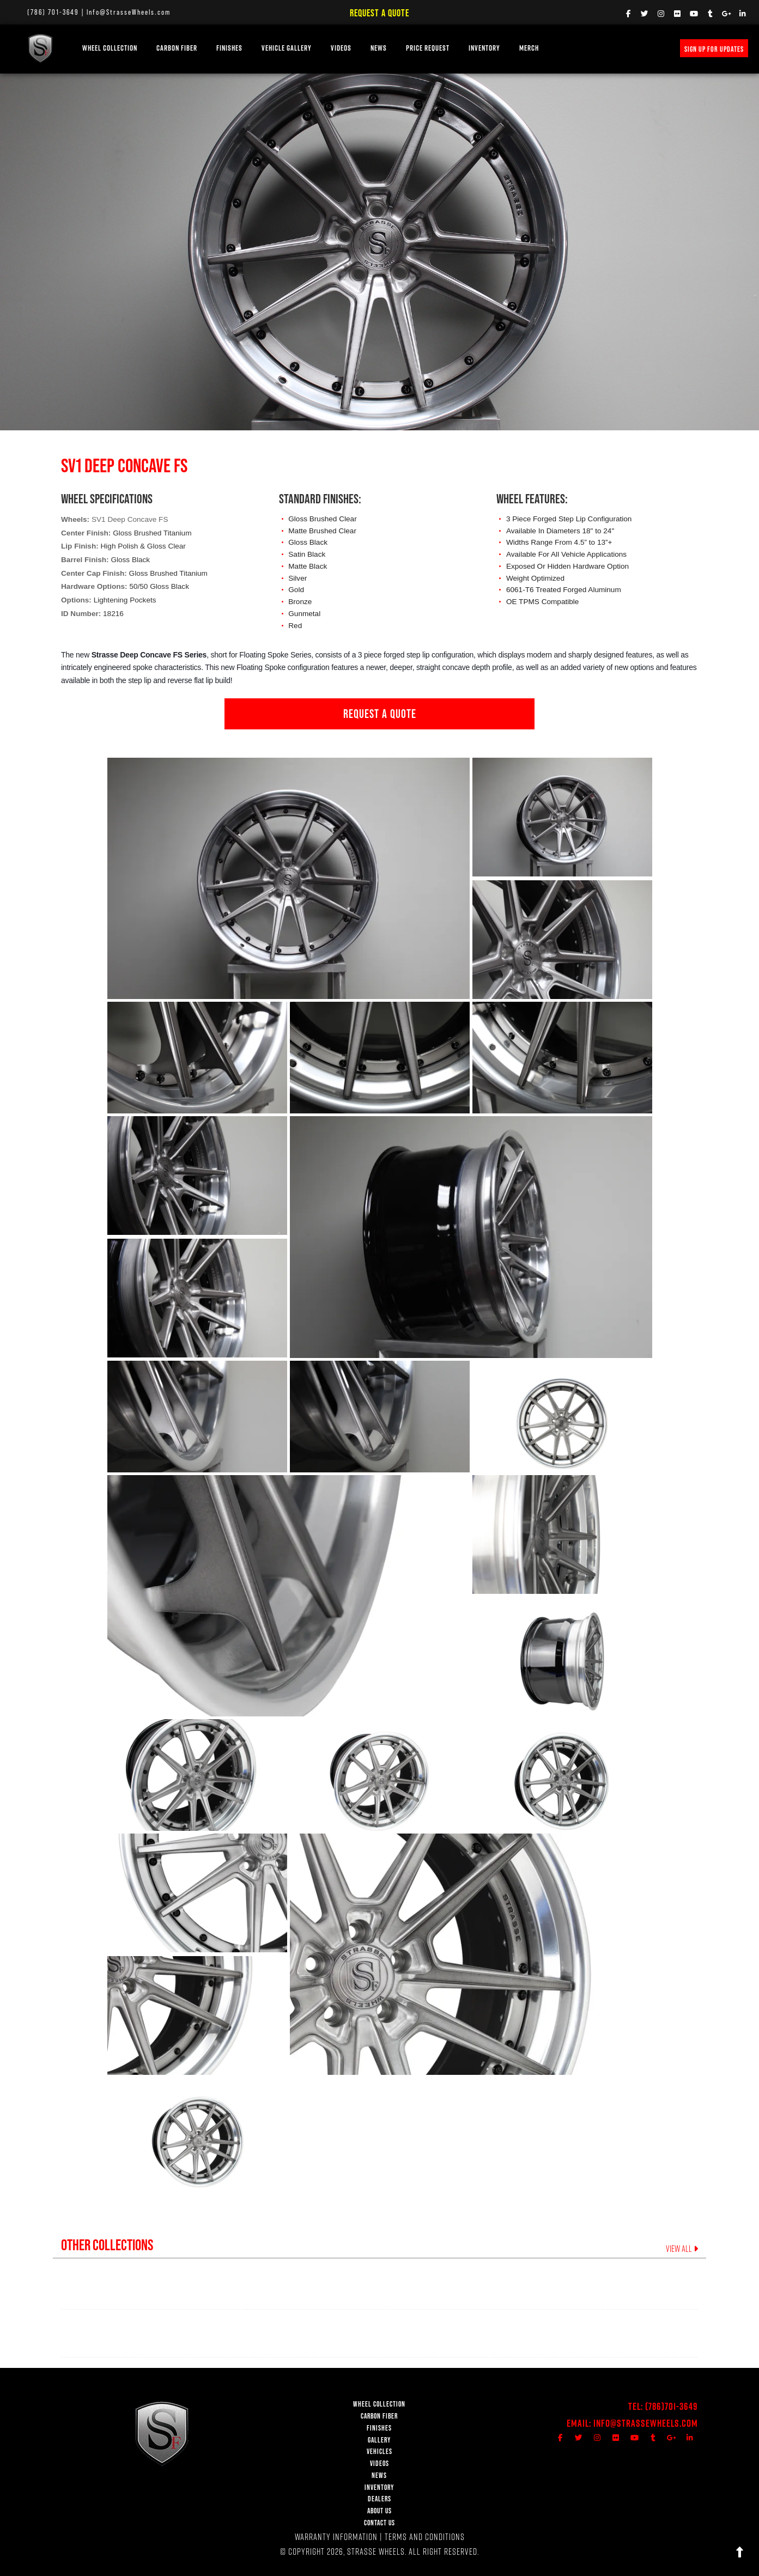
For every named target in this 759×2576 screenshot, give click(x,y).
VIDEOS (341, 48)
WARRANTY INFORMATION (336, 2536)
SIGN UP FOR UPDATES (714, 49)
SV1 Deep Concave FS (130, 519)
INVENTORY (484, 48)
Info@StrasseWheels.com (129, 12)
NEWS (379, 48)
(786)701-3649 (671, 2406)
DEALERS (379, 2499)
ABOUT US (379, 2511)
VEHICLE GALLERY (287, 48)
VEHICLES (379, 2451)
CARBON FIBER (379, 2416)
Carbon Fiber (176, 48)
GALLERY (379, 2440)
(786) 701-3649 (53, 12)
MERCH (529, 48)
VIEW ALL (682, 2248)
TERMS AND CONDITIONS (425, 2536)
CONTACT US (379, 2523)
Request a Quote (379, 13)
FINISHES (229, 48)
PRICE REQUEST (428, 48)
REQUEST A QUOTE (379, 713)
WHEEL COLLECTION (109, 48)
